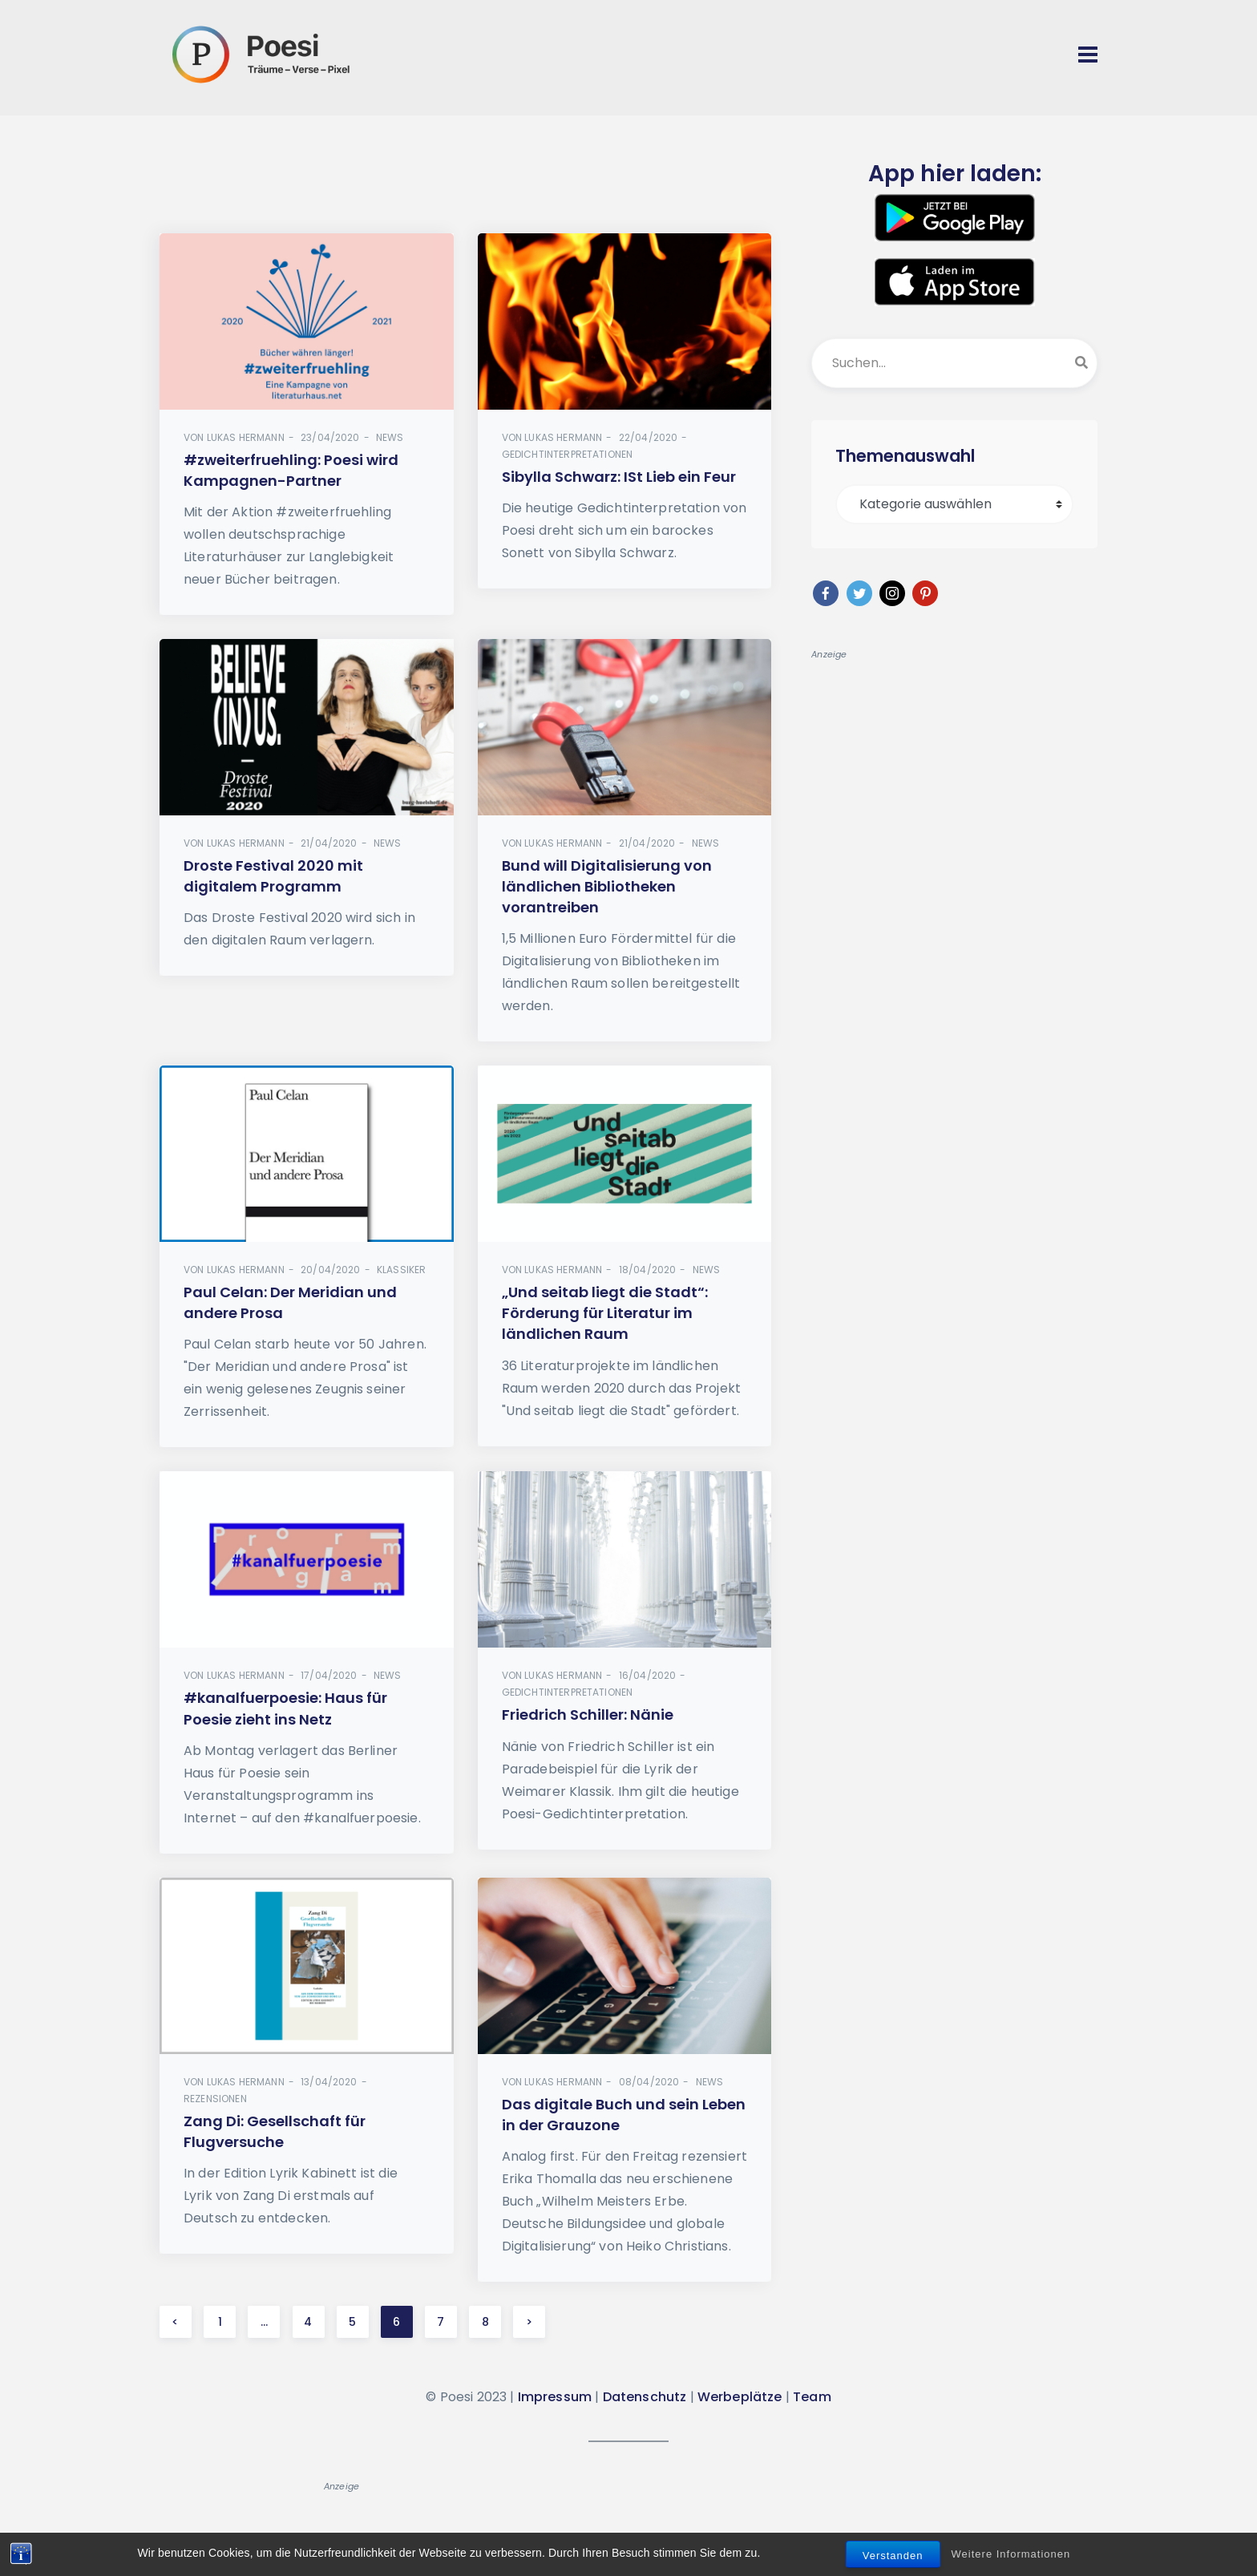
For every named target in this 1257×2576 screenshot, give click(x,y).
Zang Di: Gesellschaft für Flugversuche (275, 2131)
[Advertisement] (466, 190)
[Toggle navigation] (1087, 55)
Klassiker (401, 1269)
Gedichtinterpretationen (567, 454)
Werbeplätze (739, 2397)
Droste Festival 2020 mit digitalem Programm (273, 875)
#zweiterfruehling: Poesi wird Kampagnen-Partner (291, 470)
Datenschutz (645, 2397)
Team (812, 2397)
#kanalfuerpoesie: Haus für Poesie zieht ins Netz (285, 1708)
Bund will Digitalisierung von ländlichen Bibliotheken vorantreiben (607, 886)
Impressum (555, 2397)
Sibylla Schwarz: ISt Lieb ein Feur (619, 477)
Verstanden (893, 2556)
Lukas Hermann (246, 437)
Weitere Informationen (1011, 2554)
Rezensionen (215, 2098)
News (390, 437)
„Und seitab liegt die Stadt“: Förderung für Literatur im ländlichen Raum (605, 1313)
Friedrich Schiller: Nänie (587, 1715)
